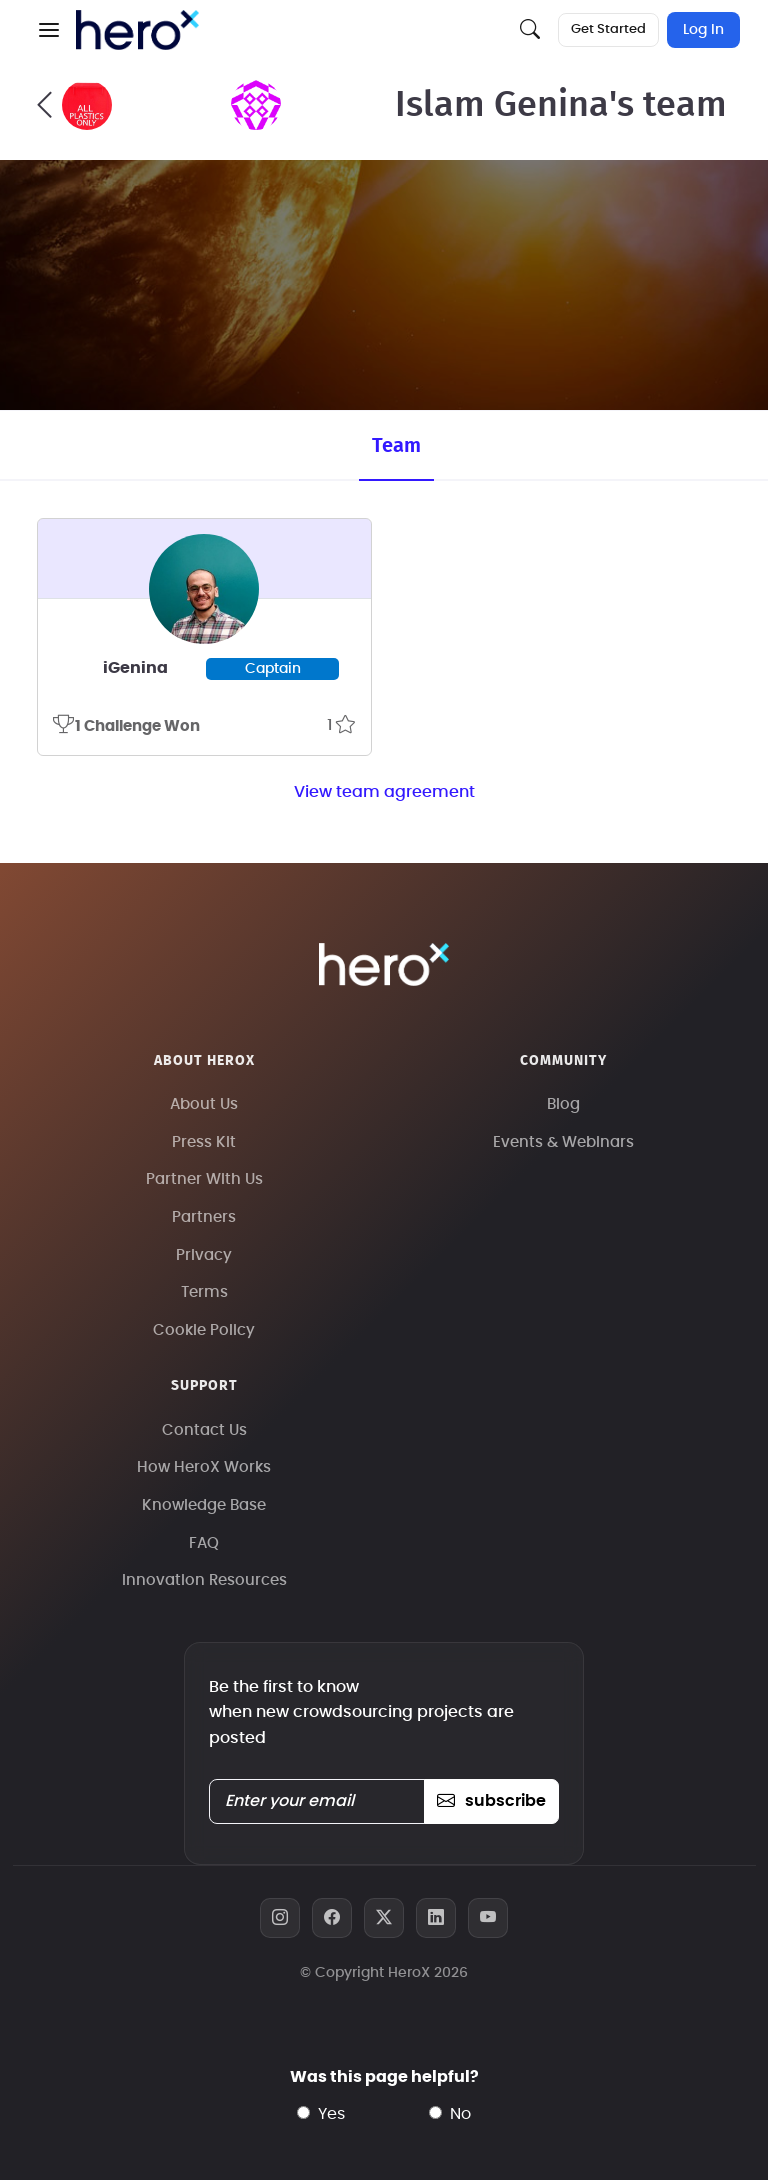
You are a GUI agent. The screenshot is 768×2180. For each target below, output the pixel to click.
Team (396, 446)
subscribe (491, 1801)
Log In (703, 30)
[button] (49, 30)
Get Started (608, 29)
